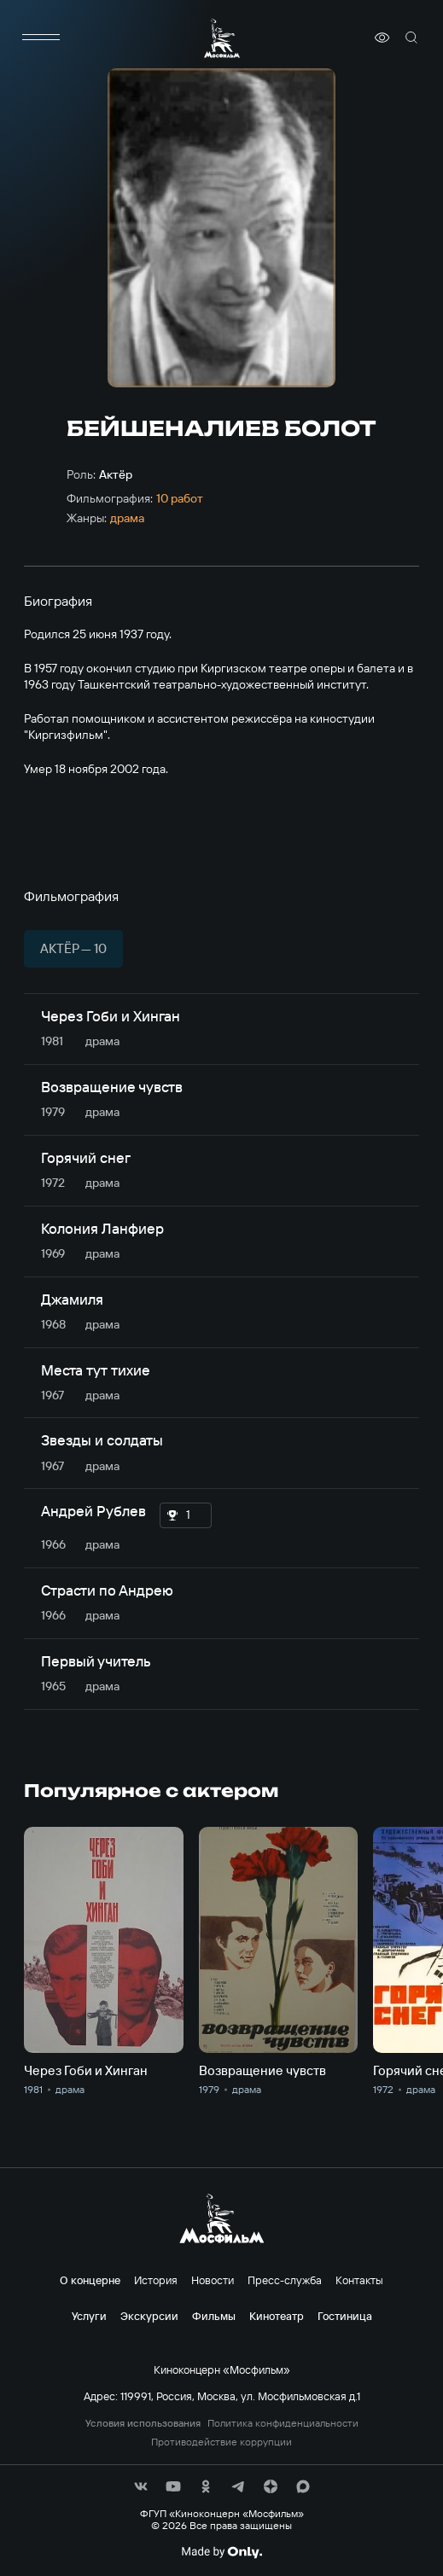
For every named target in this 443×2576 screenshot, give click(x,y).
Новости (212, 2280)
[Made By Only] (221, 2552)
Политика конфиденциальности (282, 2423)
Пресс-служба (285, 2280)
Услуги (89, 2316)
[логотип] (222, 38)
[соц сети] (141, 2486)
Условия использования (143, 2423)
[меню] (41, 37)
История (156, 2280)
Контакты (359, 2280)
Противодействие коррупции (221, 2442)
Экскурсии (149, 2316)
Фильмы (214, 2316)
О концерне (90, 2280)
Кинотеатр (276, 2316)
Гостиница (345, 2316)
